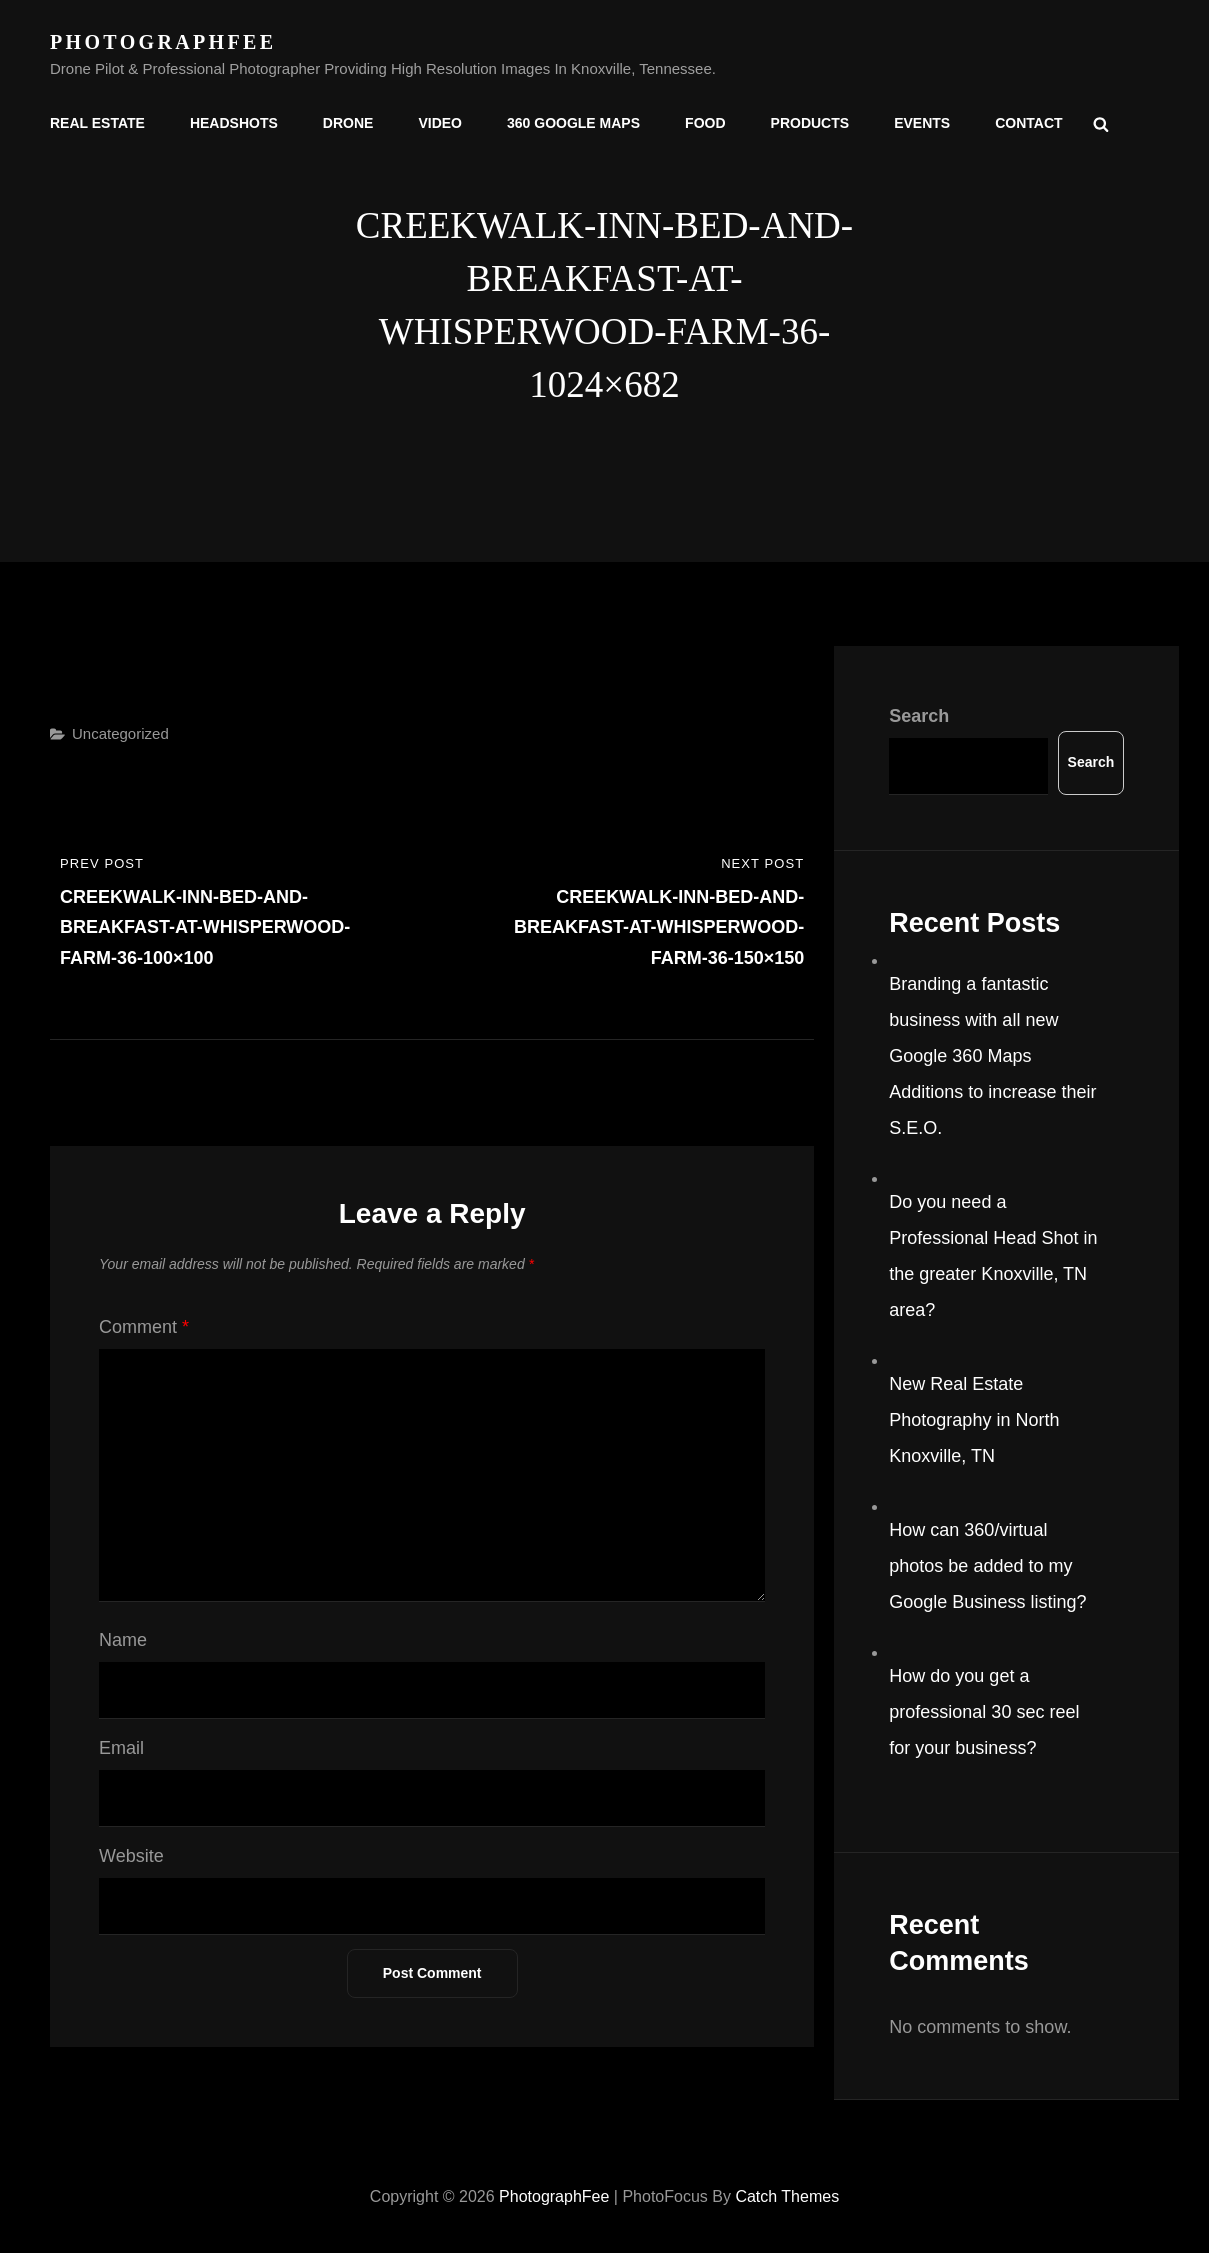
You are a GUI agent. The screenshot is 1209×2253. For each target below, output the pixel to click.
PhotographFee (163, 42)
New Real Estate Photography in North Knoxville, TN (974, 1420)
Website (131, 1856)
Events (922, 123)
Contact (1028, 123)
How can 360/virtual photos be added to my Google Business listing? (987, 1566)
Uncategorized (120, 733)
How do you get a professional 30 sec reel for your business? (984, 1712)
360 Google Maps (573, 123)
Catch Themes (787, 2196)
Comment (144, 1327)
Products (810, 123)
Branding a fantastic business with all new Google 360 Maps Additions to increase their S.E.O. (992, 1056)
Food (705, 123)
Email (121, 1748)
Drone (348, 123)
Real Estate (97, 123)
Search (919, 716)
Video (440, 123)
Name (123, 1640)
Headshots (234, 123)
